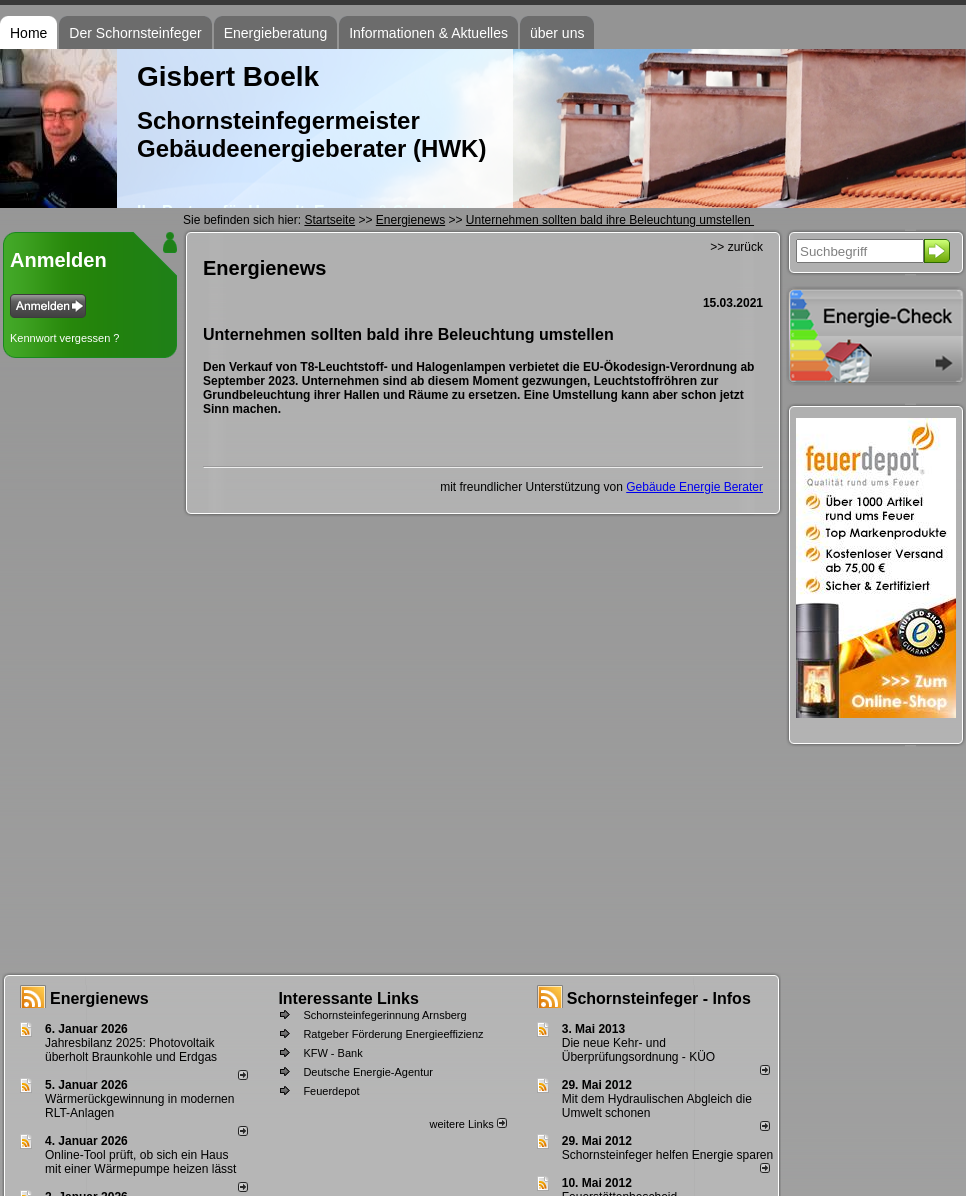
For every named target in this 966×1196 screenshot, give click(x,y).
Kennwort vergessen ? (64, 338)
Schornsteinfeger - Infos (659, 998)
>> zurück (736, 247)
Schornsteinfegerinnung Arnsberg (384, 1015)
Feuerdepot (331, 1091)
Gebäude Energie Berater (694, 487)
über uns (557, 33)
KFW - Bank (332, 1053)
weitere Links (467, 1124)
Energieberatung (276, 33)
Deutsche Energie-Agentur (368, 1072)
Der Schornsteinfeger (135, 33)
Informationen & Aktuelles (428, 33)
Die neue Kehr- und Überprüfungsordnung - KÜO (638, 1050)
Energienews (99, 998)
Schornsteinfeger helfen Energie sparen (667, 1155)
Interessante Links (348, 998)
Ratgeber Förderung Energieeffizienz (393, 1034)
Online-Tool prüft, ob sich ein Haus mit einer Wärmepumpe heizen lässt (140, 1162)
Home (28, 33)
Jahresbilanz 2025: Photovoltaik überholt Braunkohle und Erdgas (131, 1050)
